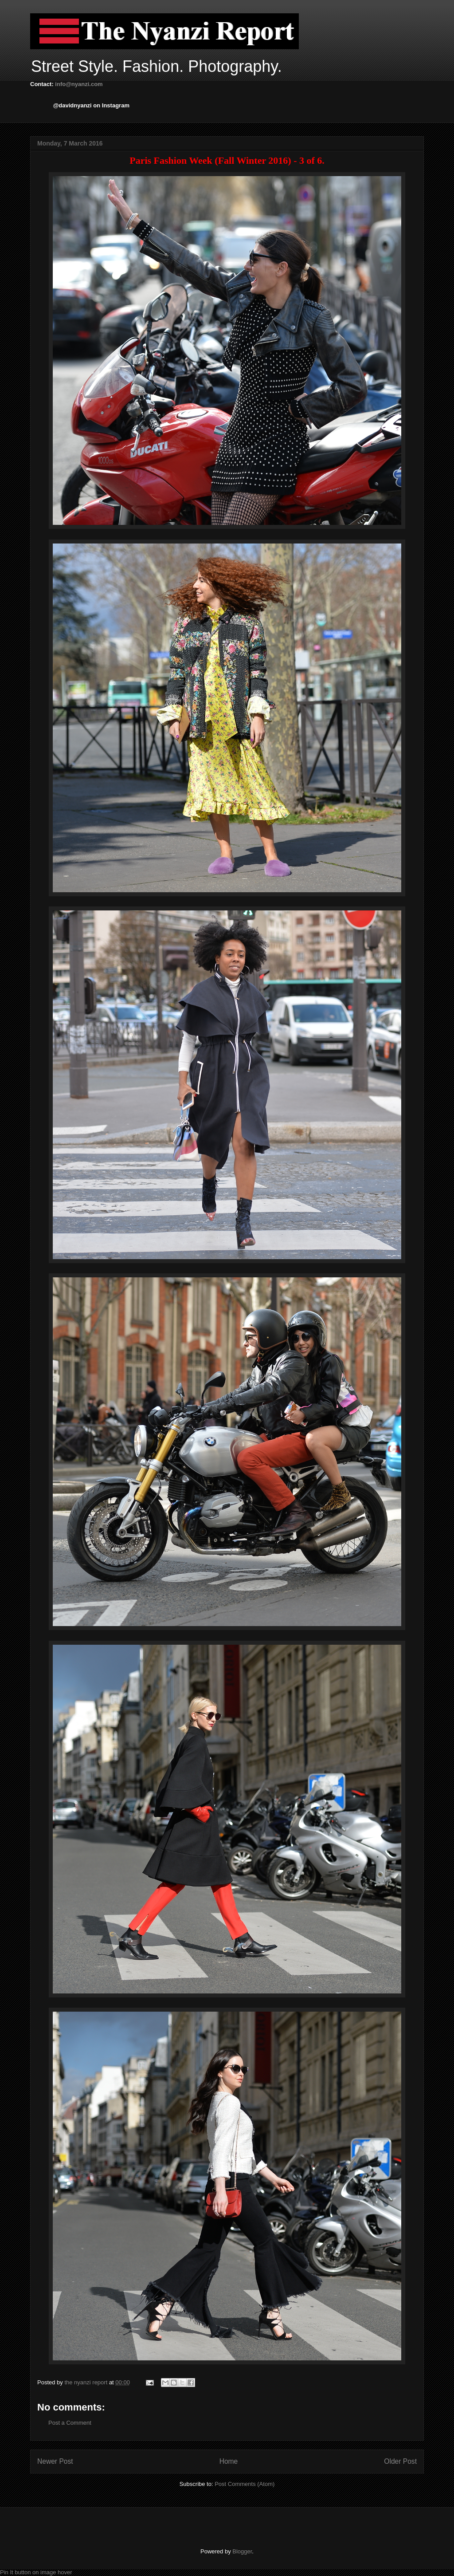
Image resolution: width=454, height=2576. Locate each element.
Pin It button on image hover (36, 2572)
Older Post (400, 2461)
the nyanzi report (86, 2382)
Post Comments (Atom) (244, 2484)
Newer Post (55, 2461)
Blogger (242, 2551)
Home (228, 2461)
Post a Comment (69, 2422)
